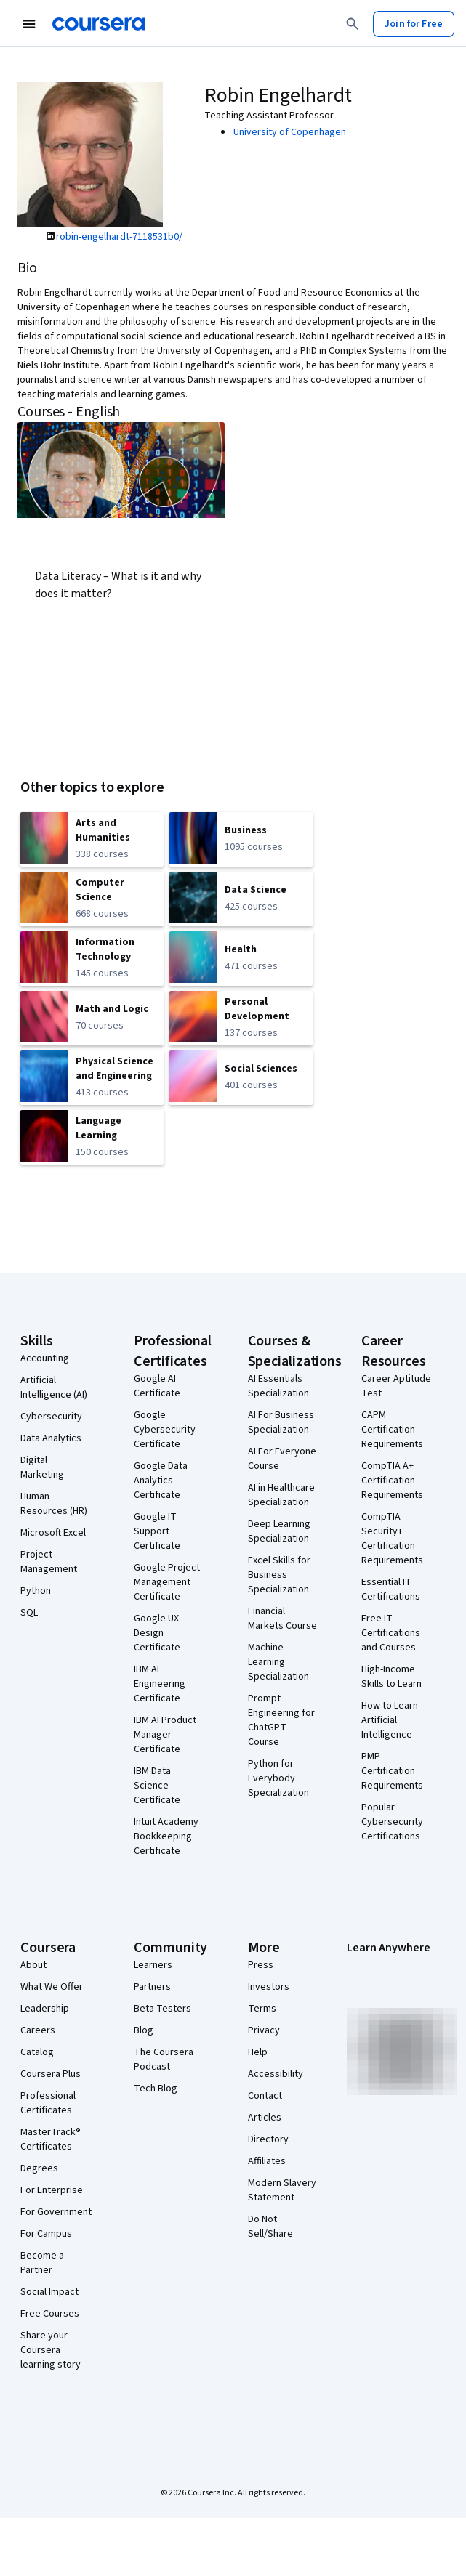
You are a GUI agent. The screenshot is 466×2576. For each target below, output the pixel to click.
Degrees (39, 2168)
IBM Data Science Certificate (157, 1785)
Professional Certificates (48, 2103)
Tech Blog (155, 2088)
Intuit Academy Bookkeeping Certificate (166, 1836)
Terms (262, 2008)
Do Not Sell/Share (270, 2226)
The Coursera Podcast (163, 2059)
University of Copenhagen (289, 132)
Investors (268, 1987)
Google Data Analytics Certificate (161, 1480)
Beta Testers (162, 2008)
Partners (152, 1987)
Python (35, 1591)
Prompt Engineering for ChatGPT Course (281, 1720)
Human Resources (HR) (53, 1503)
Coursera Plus (50, 2074)
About (33, 1965)
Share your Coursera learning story (50, 2350)
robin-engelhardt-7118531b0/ (119, 237)
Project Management (48, 1561)
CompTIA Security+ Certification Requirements (392, 1539)
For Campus (46, 2234)
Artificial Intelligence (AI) (53, 1387)
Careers (37, 2030)
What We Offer (51, 1987)
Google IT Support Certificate (157, 1531)
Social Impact (49, 2292)
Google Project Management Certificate (167, 1582)
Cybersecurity (51, 1416)
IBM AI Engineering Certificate (159, 1684)
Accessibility (275, 2074)
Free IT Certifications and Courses (390, 1633)
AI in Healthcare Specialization (281, 1495)
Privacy (264, 2030)
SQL (29, 1612)
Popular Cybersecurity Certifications (392, 1822)
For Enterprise (51, 2190)
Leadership (44, 2008)
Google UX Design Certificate (157, 1633)
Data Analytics (50, 1438)
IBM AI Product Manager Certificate (165, 1735)
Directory (268, 2139)
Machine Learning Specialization (278, 1662)
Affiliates (267, 2161)
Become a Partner (42, 2262)
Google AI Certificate (157, 1386)
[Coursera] (98, 24)
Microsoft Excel (53, 1533)
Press (260, 1965)
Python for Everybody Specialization (278, 1778)
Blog (143, 2030)
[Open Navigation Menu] (29, 24)
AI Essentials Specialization (278, 1386)
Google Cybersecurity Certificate (165, 1429)
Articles (264, 2117)
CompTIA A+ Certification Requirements (392, 1480)
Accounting (44, 1358)
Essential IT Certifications (390, 1589)
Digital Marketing (42, 1467)
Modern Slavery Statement (282, 2190)
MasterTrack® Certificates (50, 2139)
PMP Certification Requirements (392, 1771)
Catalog (37, 2052)
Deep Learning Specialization (279, 1531)
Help (258, 2052)
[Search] (352, 24)
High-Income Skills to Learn (391, 1676)
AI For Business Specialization (281, 1422)
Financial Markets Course (282, 1618)
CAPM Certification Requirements (392, 1429)
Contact (265, 2096)
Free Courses (49, 2313)
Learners (153, 1965)
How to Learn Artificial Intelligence (389, 1720)
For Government (56, 2212)
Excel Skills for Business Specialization (279, 1575)
